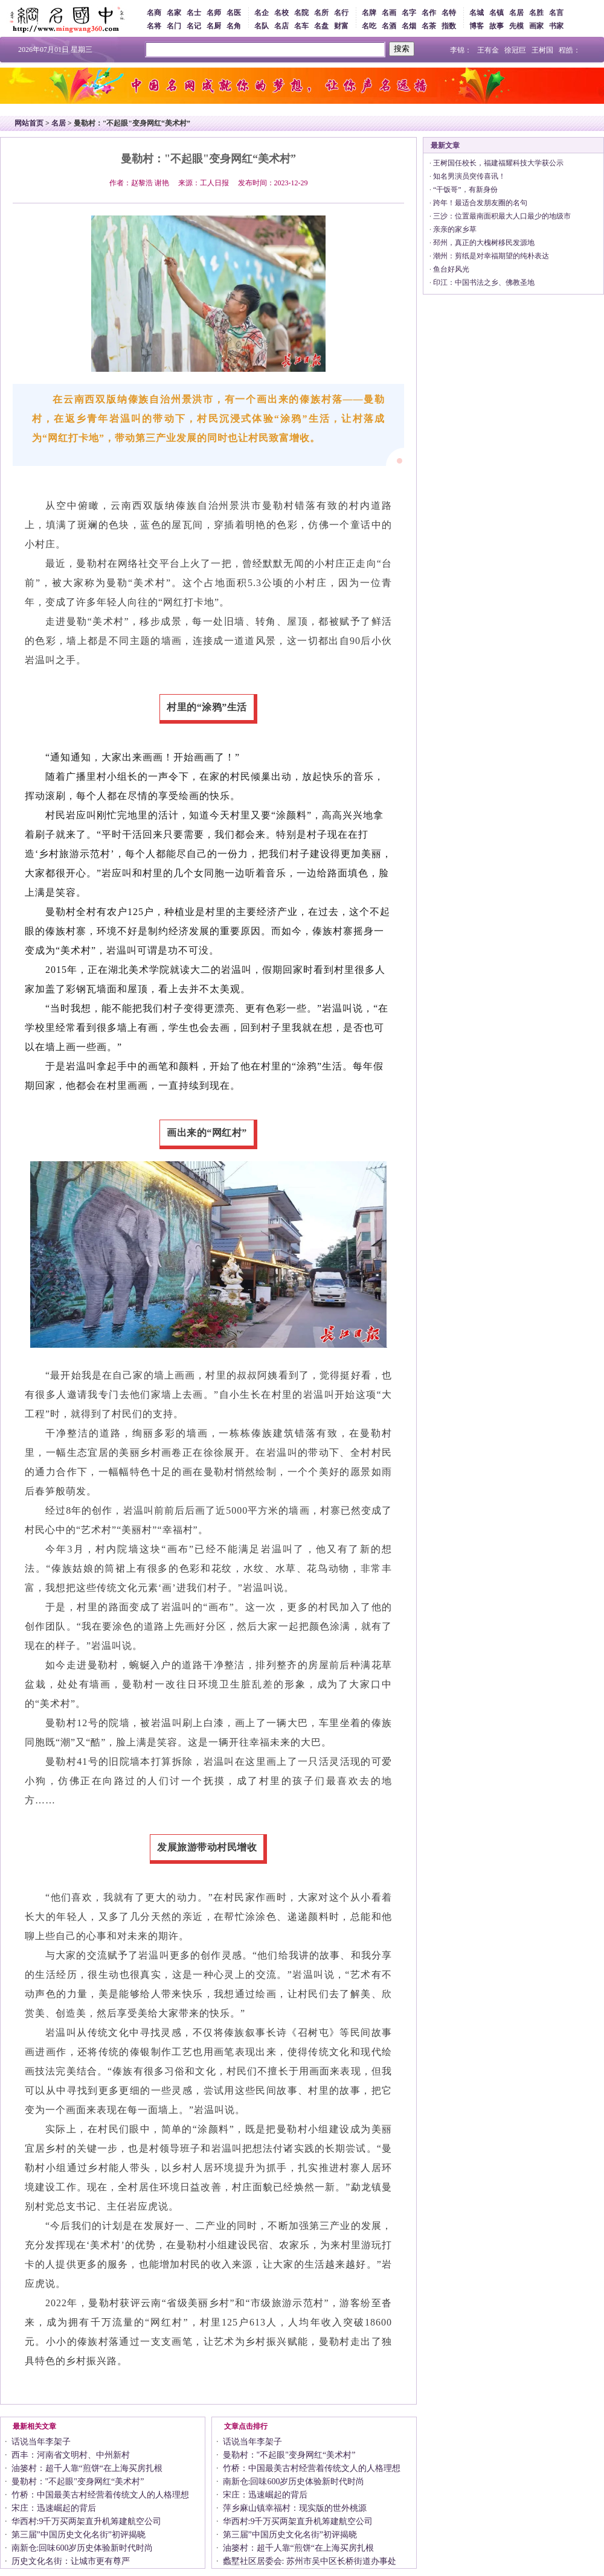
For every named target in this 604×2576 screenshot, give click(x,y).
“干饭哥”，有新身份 (465, 189)
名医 (233, 12)
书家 (556, 26)
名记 (194, 26)
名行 (341, 12)
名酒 (389, 26)
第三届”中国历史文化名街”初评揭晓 (78, 2534)
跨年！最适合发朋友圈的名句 (480, 203)
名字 (409, 12)
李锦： (461, 50)
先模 (516, 26)
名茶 (429, 26)
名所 (321, 12)
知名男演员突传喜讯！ (469, 176)
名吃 (369, 26)
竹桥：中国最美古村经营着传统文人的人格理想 (100, 2494)
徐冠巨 (515, 50)
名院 (301, 12)
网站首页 (28, 123)
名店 (281, 26)
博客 (476, 26)
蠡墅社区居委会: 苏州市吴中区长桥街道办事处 (309, 2561)
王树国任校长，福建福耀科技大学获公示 (498, 163)
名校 (281, 12)
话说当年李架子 (41, 2441)
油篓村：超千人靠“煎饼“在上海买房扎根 (86, 2468)
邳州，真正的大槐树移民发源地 (484, 242)
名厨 (214, 26)
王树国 (542, 50)
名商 (154, 12)
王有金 (488, 50)
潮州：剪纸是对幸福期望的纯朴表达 (491, 256)
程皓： (569, 50)
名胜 (536, 12)
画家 (536, 26)
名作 (429, 12)
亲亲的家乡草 (455, 229)
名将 (154, 26)
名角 (233, 26)
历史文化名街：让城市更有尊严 (70, 2561)
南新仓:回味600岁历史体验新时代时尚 (82, 2547)
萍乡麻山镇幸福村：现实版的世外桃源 (295, 2508)
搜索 (402, 48)
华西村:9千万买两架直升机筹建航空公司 (86, 2521)
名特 (449, 12)
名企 (261, 12)
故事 (496, 26)
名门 (174, 26)
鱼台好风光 (451, 269)
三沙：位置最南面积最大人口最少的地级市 (502, 216)
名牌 (369, 12)
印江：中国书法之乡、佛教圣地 (484, 282)
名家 (174, 12)
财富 (341, 26)
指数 (449, 26)
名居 (516, 12)
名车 (301, 26)
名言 (556, 12)
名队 (261, 26)
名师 (214, 12)
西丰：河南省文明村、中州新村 (70, 2455)
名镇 (496, 12)
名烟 (409, 26)
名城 (476, 12)
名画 (389, 12)
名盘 (321, 26)
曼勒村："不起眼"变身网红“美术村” (77, 2481)
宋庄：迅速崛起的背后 (53, 2508)
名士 (194, 12)
